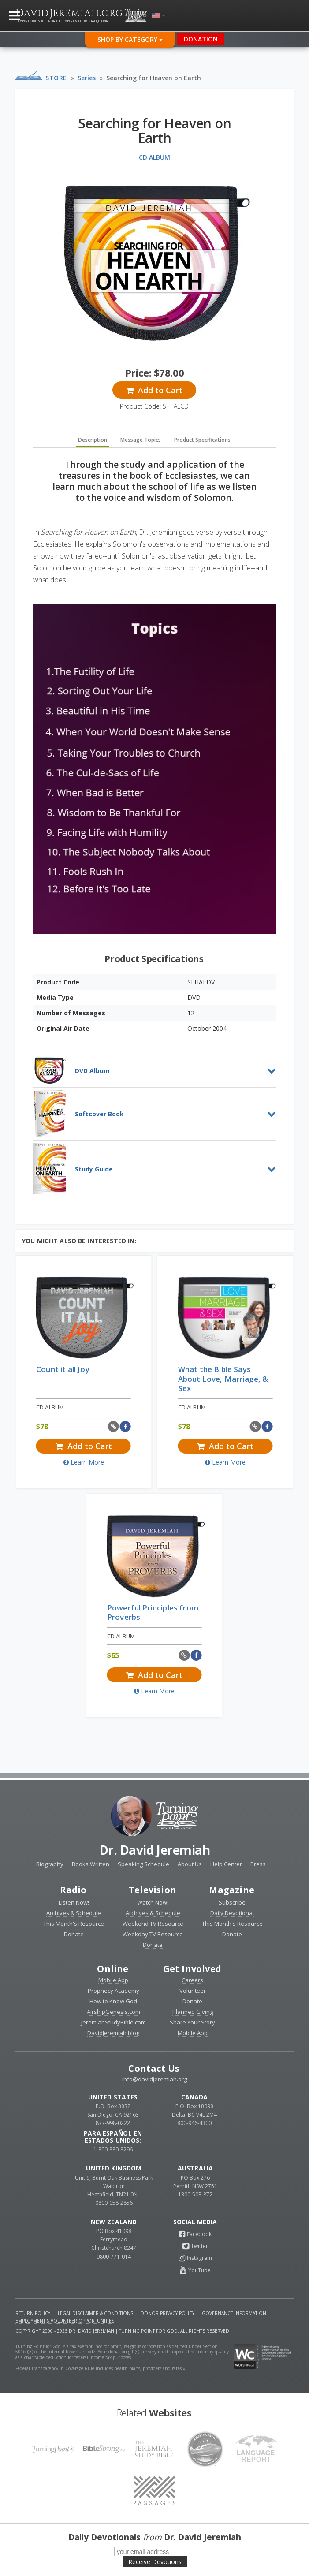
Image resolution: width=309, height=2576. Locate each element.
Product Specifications (202, 440)
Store (56, 78)
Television (152, 1890)
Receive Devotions (155, 2561)
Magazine (231, 1890)
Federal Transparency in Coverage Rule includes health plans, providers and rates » (100, 2368)
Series (87, 78)
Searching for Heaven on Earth (153, 78)
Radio (73, 1890)
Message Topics (140, 440)
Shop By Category (130, 39)
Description (92, 440)
